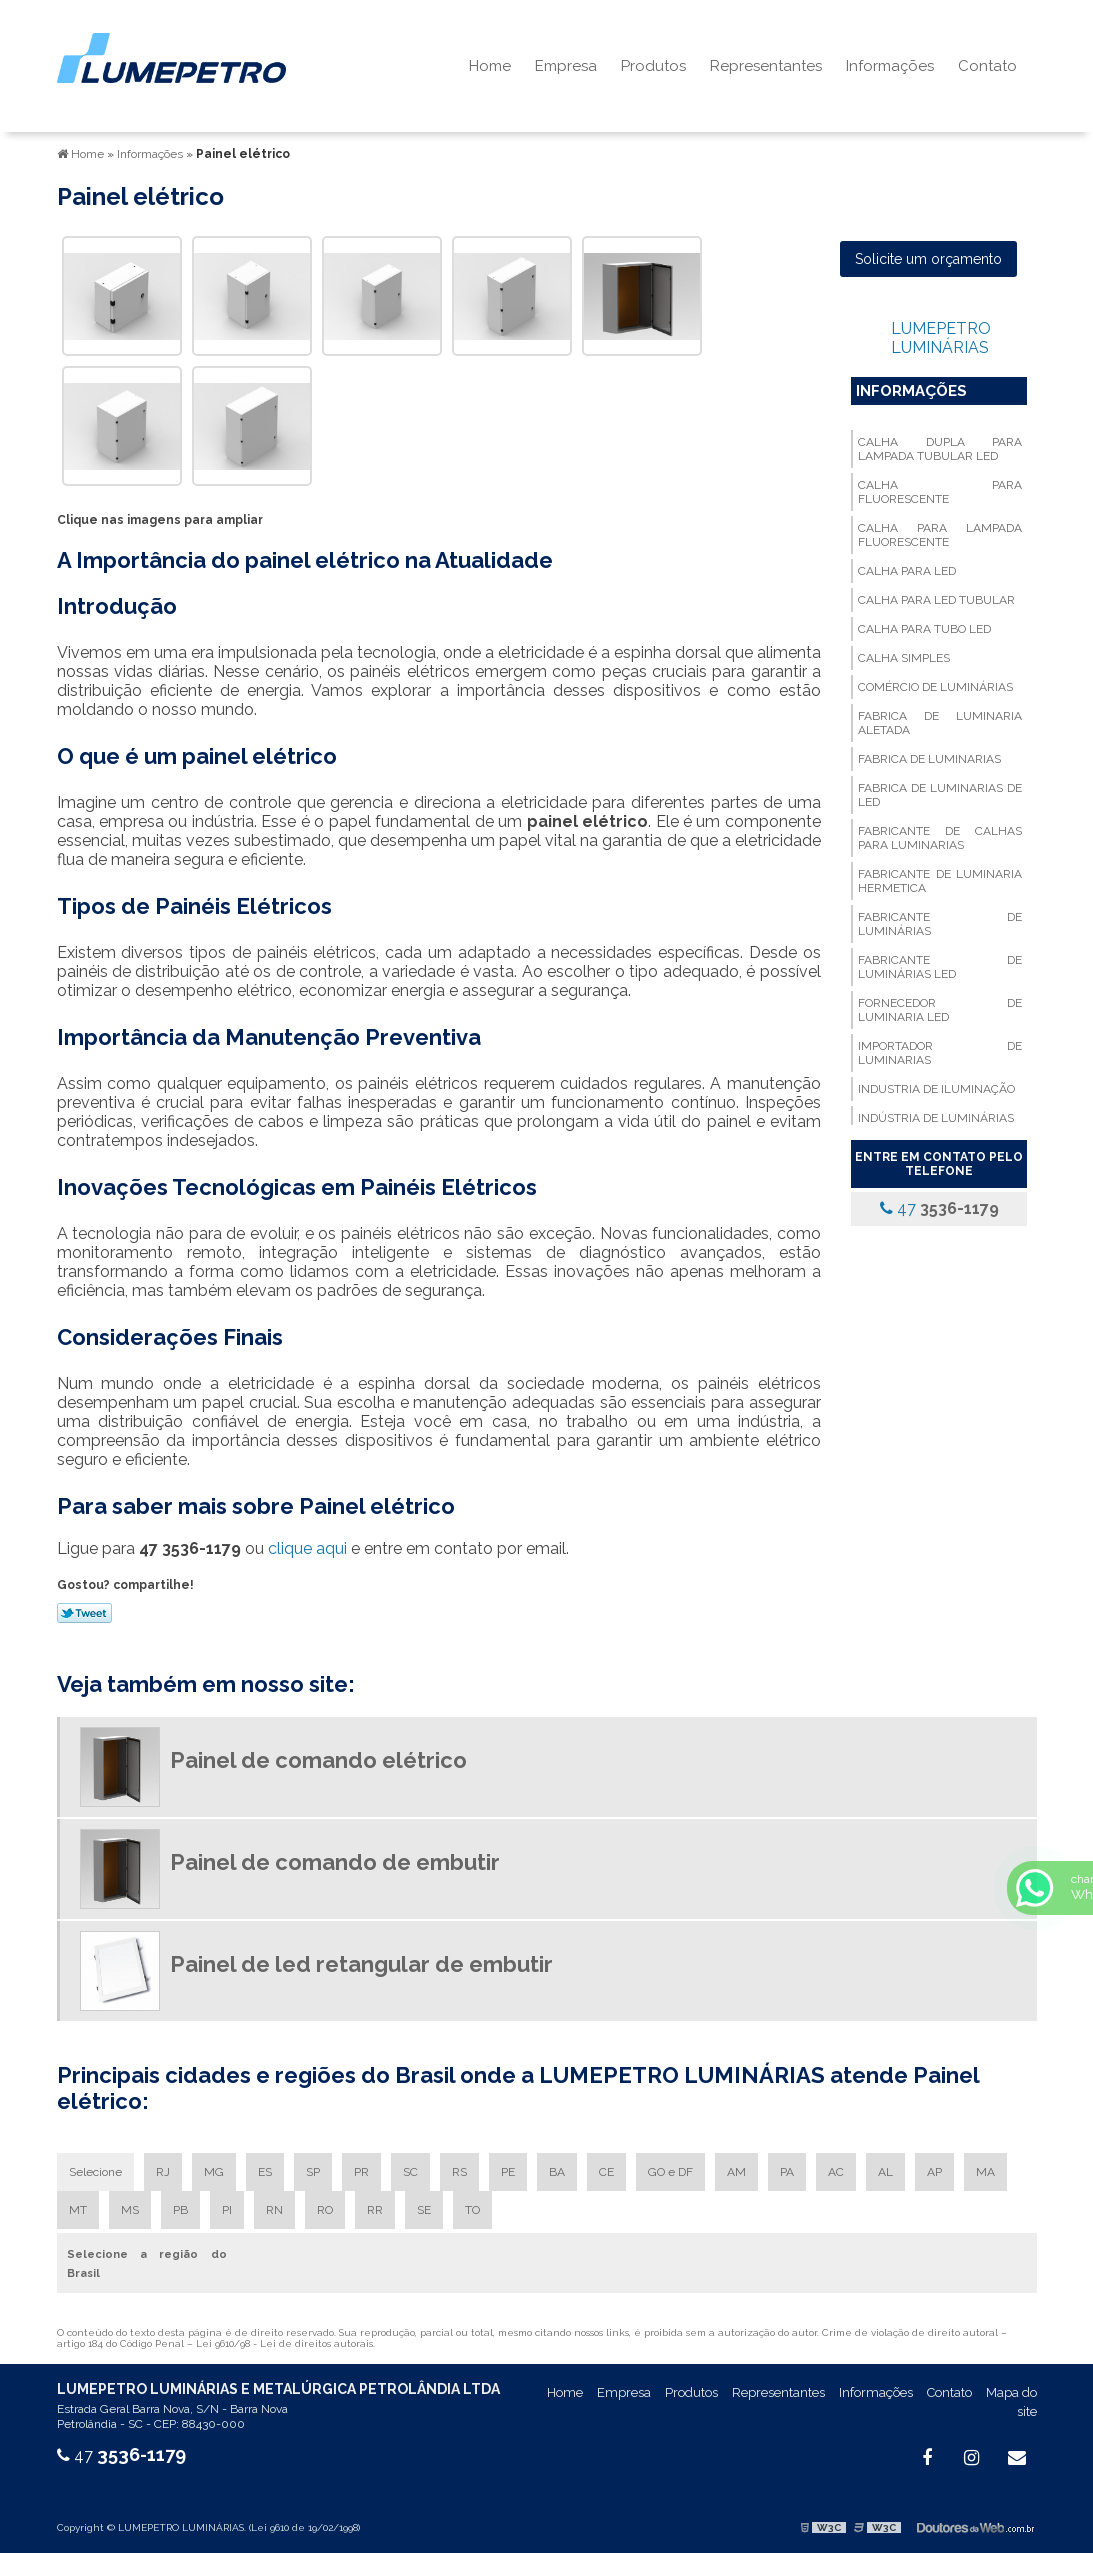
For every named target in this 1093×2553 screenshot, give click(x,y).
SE (424, 2210)
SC (410, 2172)
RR (375, 2210)
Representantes (766, 66)
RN (274, 2210)
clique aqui (307, 1548)
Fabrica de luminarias (929, 759)
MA (985, 2172)
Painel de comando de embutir (335, 1862)
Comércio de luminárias (935, 687)
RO (325, 2210)
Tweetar (84, 1613)
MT (78, 2210)
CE (606, 2172)
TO (472, 2210)
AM (736, 2172)
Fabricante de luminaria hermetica (940, 881)
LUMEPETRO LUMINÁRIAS (941, 338)
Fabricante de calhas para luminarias (940, 838)
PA (787, 2172)
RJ (163, 2172)
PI (227, 2210)
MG (214, 2172)
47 (939, 1208)
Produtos (653, 66)
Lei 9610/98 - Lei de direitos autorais (284, 2343)
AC (836, 2172)
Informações (890, 66)
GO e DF (670, 2172)
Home (490, 66)
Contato (987, 66)
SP (313, 2172)
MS (130, 2210)
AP (934, 2172)
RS (459, 2172)
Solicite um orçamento (928, 259)
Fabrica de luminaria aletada (940, 723)
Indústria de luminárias (936, 1118)
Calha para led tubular (936, 600)
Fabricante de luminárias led (940, 967)
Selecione (95, 2172)
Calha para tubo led (924, 629)
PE (508, 2172)
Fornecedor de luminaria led (940, 1010)
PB (180, 2210)
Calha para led (907, 571)
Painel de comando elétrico (318, 1760)
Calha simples (904, 658)
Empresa (566, 66)
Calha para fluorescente (940, 492)
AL (885, 2172)
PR (361, 2172)
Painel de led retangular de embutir (361, 1964)
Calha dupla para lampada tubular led (940, 449)
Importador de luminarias (940, 1053)
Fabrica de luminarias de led (940, 795)
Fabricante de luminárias (940, 924)
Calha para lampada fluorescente (940, 535)
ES (265, 2172)
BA (557, 2172)
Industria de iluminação (936, 1089)
